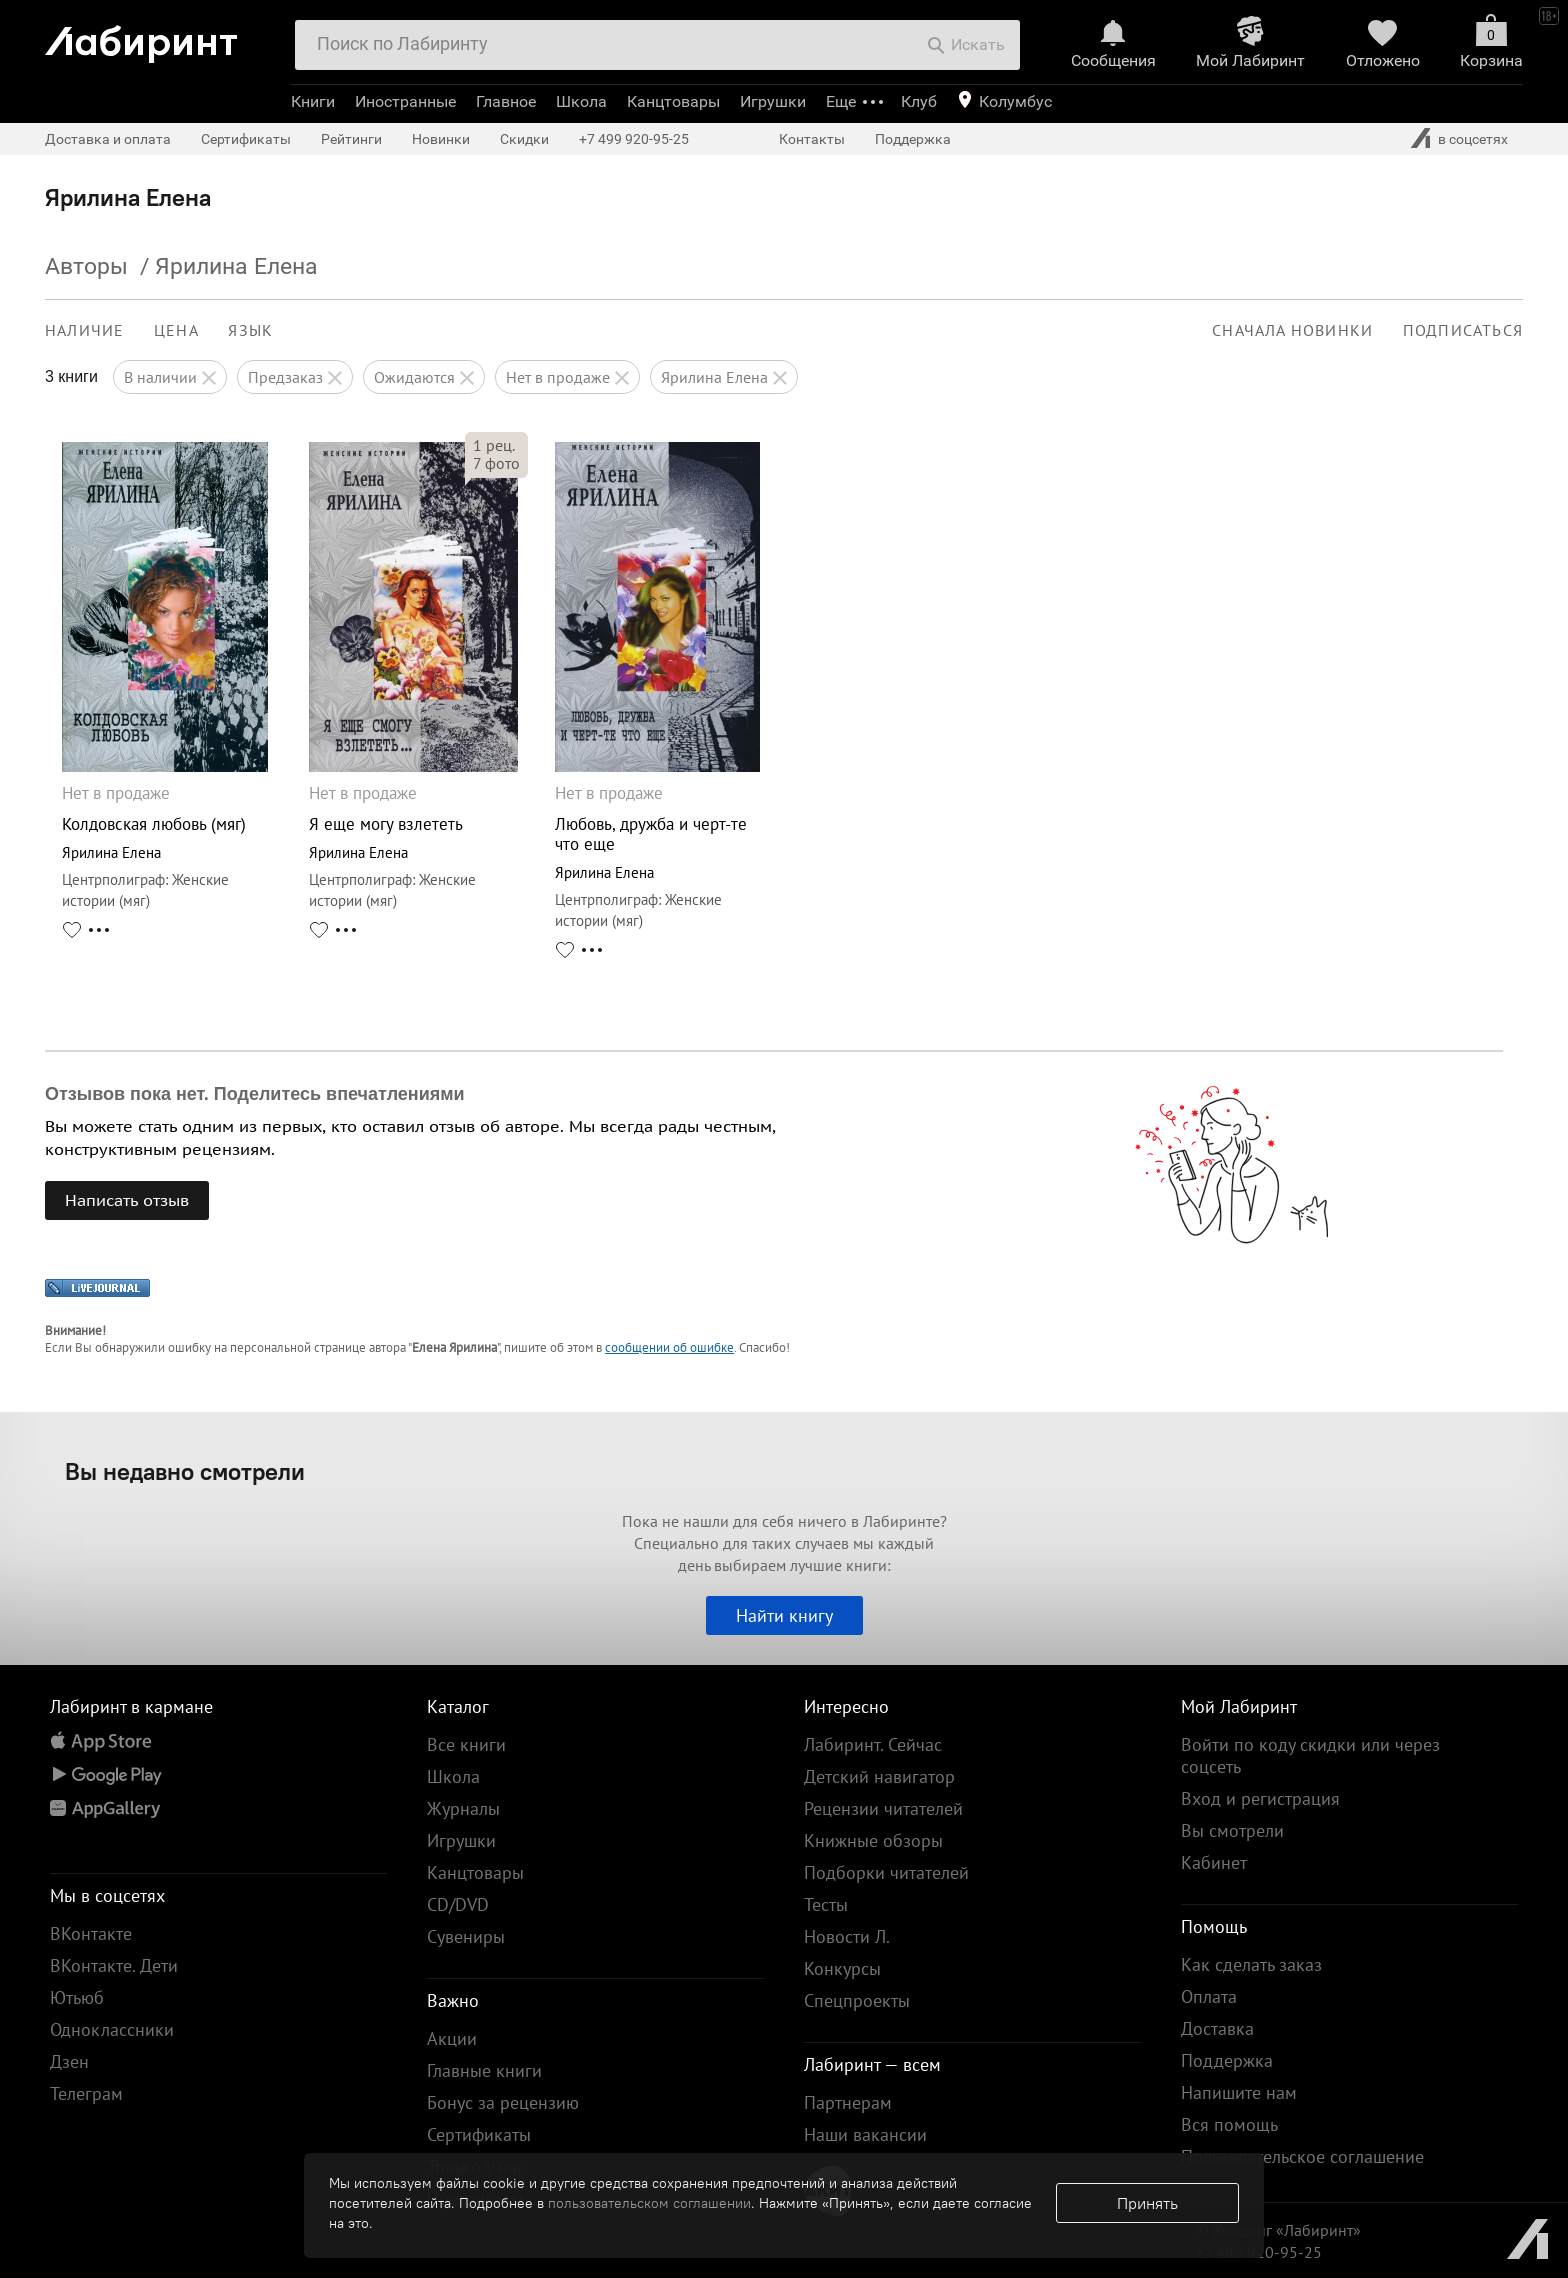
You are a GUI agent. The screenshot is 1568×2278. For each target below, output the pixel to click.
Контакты (812, 139)
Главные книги (484, 2070)
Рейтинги (351, 139)
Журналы (463, 1808)
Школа (581, 101)
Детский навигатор (879, 1776)
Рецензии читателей (883, 1808)
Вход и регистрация (1260, 1798)
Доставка (1217, 2028)
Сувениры (466, 1936)
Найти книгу (784, 1615)
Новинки (441, 139)
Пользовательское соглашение (1302, 2156)
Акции (452, 2038)
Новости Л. (847, 1936)
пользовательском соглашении (649, 2203)
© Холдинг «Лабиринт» (1278, 2230)
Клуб (919, 101)
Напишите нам (1239, 2092)
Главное (506, 101)
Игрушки (773, 101)
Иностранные (405, 101)
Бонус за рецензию (503, 2102)
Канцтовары (673, 101)
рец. (494, 445)
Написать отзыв (127, 1200)
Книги (313, 101)
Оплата (1209, 1996)
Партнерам (848, 2102)
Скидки (524, 139)
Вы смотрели (1232, 1830)
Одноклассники (112, 2029)
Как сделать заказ (1251, 1964)
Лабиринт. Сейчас (873, 1744)
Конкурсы (842, 1968)
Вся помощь (1229, 2124)
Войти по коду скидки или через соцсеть (1310, 1755)
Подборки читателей (886, 1872)
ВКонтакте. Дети (114, 1965)
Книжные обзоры (873, 1840)
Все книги (466, 1744)
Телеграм (86, 2093)
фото (496, 463)
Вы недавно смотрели (185, 1471)
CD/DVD (458, 1904)
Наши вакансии (865, 2134)
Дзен (69, 2061)
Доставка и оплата (108, 139)
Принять (1147, 2203)
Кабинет (1214, 1862)
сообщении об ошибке (669, 1347)
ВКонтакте (91, 1933)
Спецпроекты (857, 2000)
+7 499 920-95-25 (634, 139)
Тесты (826, 1904)
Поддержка (913, 139)
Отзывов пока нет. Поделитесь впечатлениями (255, 1094)
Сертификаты (246, 139)
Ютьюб (77, 1997)
